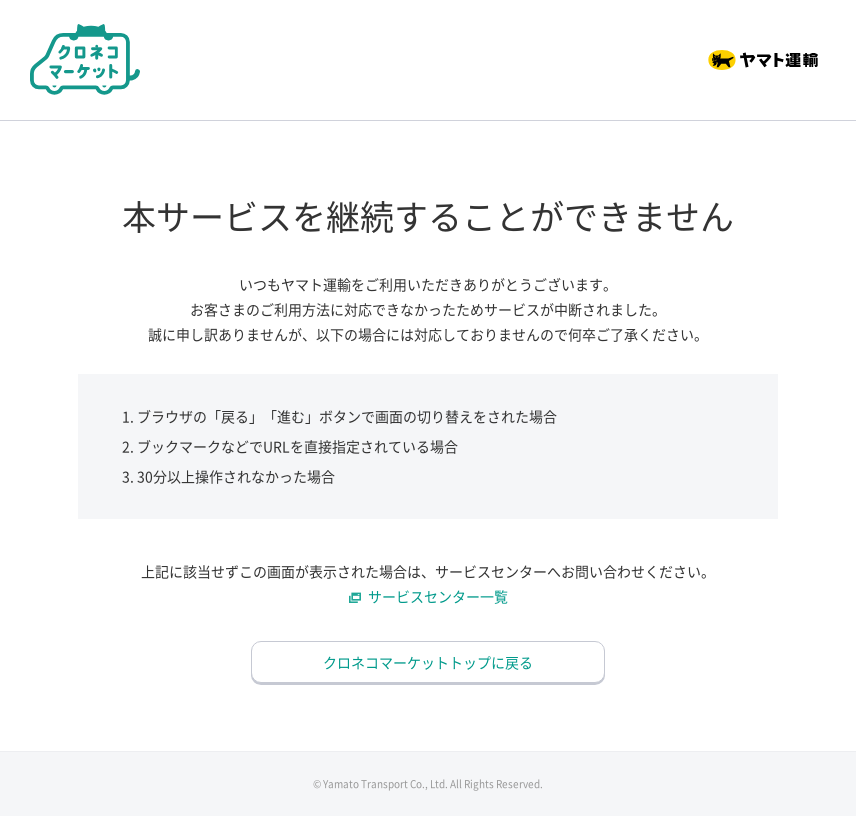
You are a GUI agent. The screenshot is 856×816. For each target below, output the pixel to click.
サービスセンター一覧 (438, 596)
